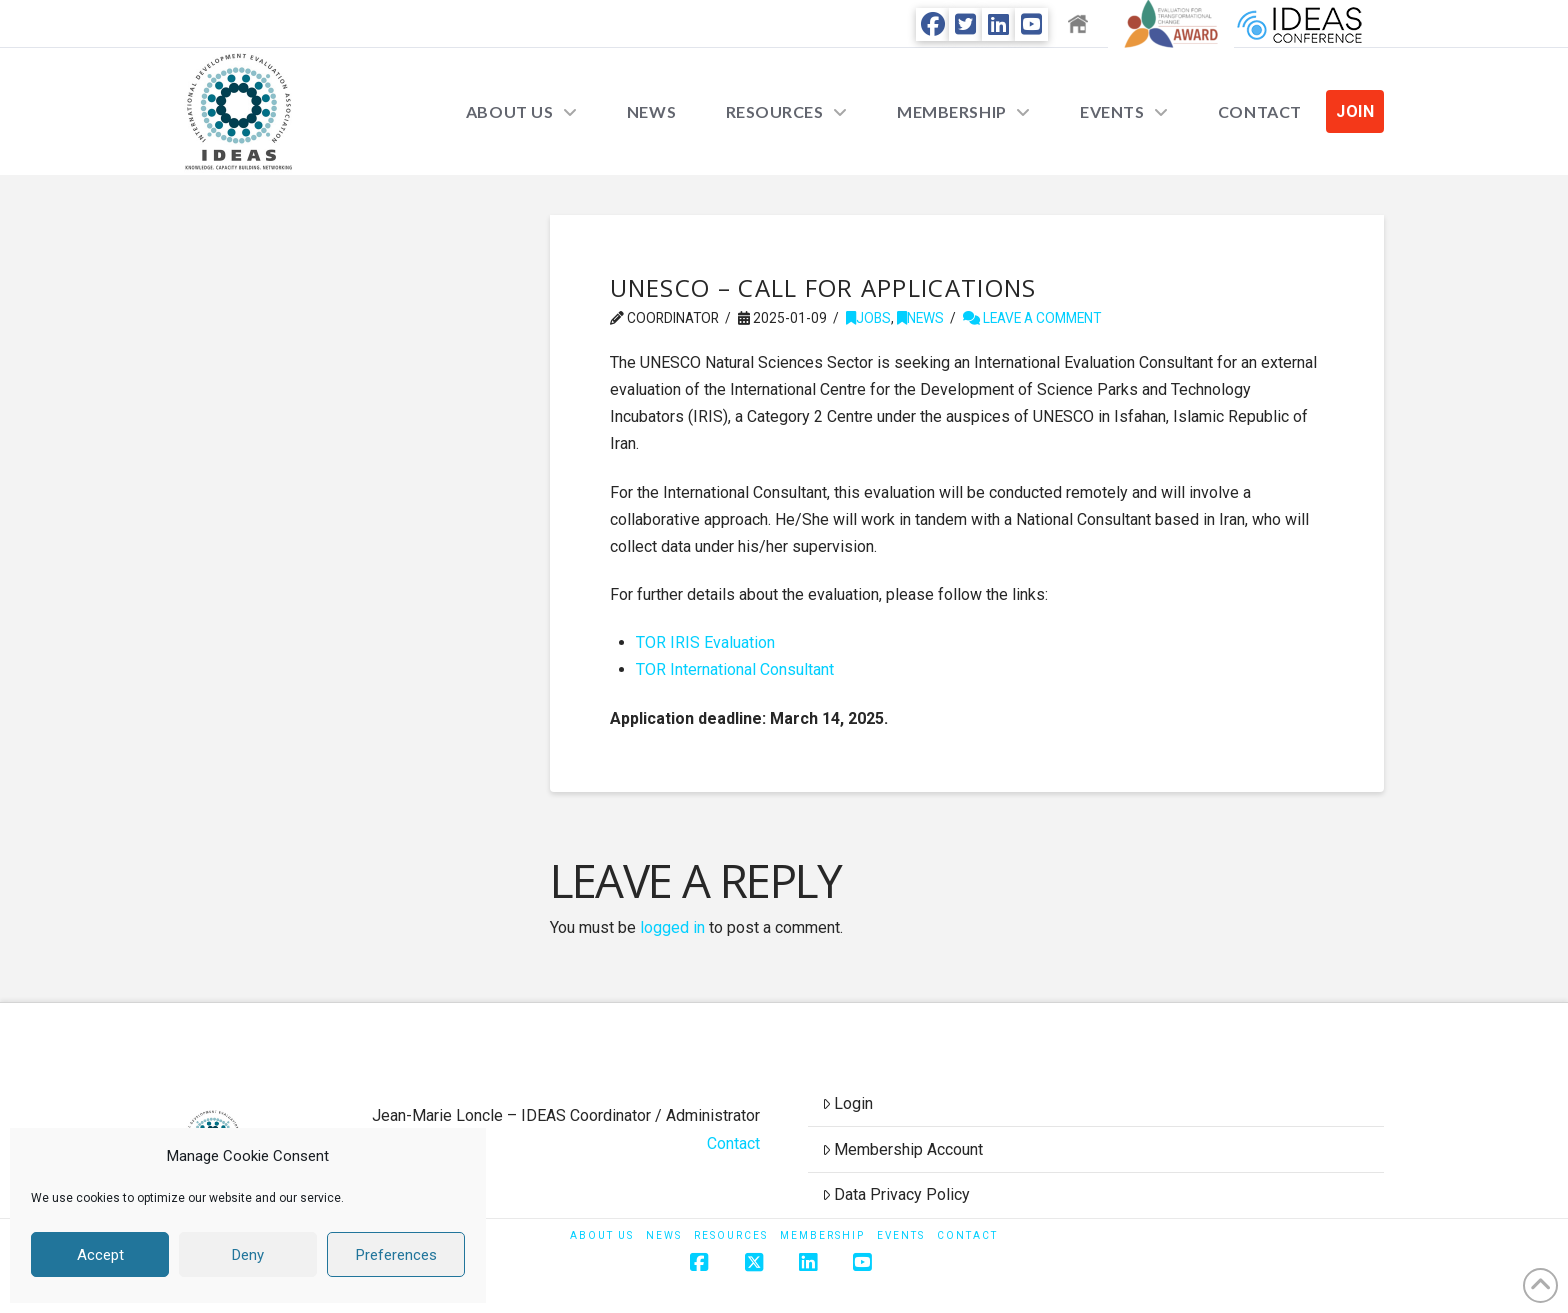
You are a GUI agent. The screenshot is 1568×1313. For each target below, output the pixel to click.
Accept (100, 1255)
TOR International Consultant (735, 669)
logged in (672, 927)
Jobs (868, 318)
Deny (248, 1255)
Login (848, 1103)
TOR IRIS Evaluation (705, 642)
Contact (733, 1143)
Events (901, 1235)
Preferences (396, 1255)
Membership (822, 1235)
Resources (731, 1235)
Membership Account (903, 1149)
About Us (602, 1235)
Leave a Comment (1032, 318)
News (920, 318)
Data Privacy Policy (896, 1194)
